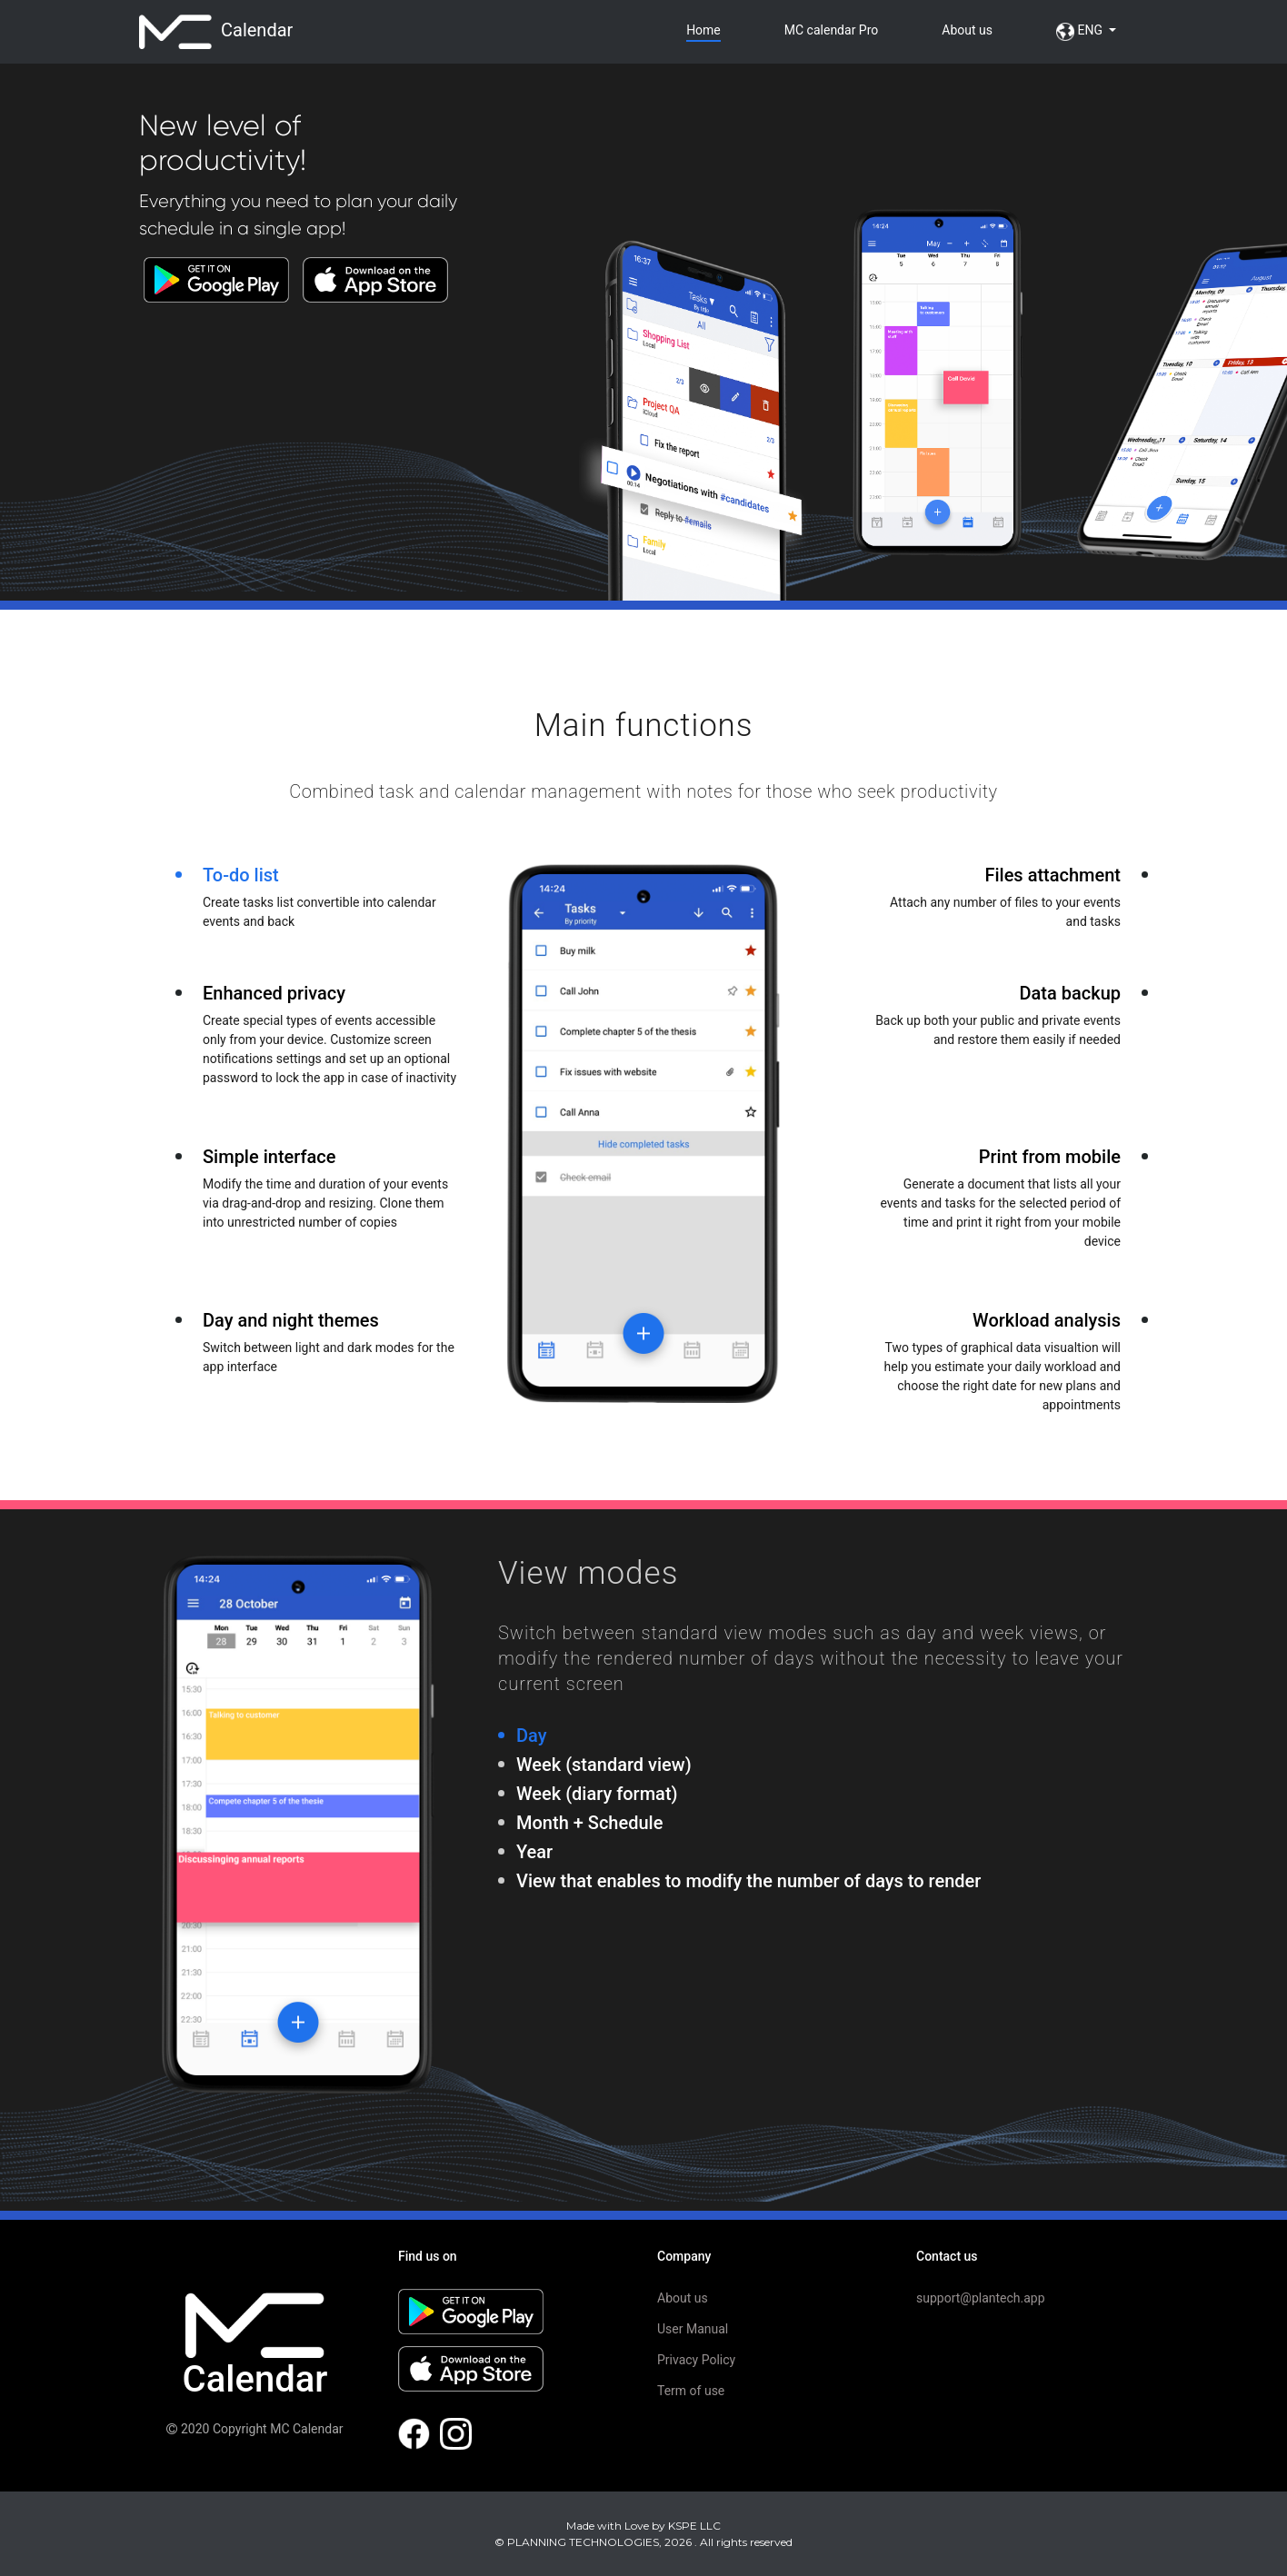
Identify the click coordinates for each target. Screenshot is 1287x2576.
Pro (831, 30)
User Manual (692, 2329)
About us (967, 30)
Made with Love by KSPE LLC (643, 2525)
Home (703, 30)
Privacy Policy (696, 2359)
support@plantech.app (980, 2298)
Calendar (216, 31)
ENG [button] (1080, 32)
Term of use (690, 2390)
